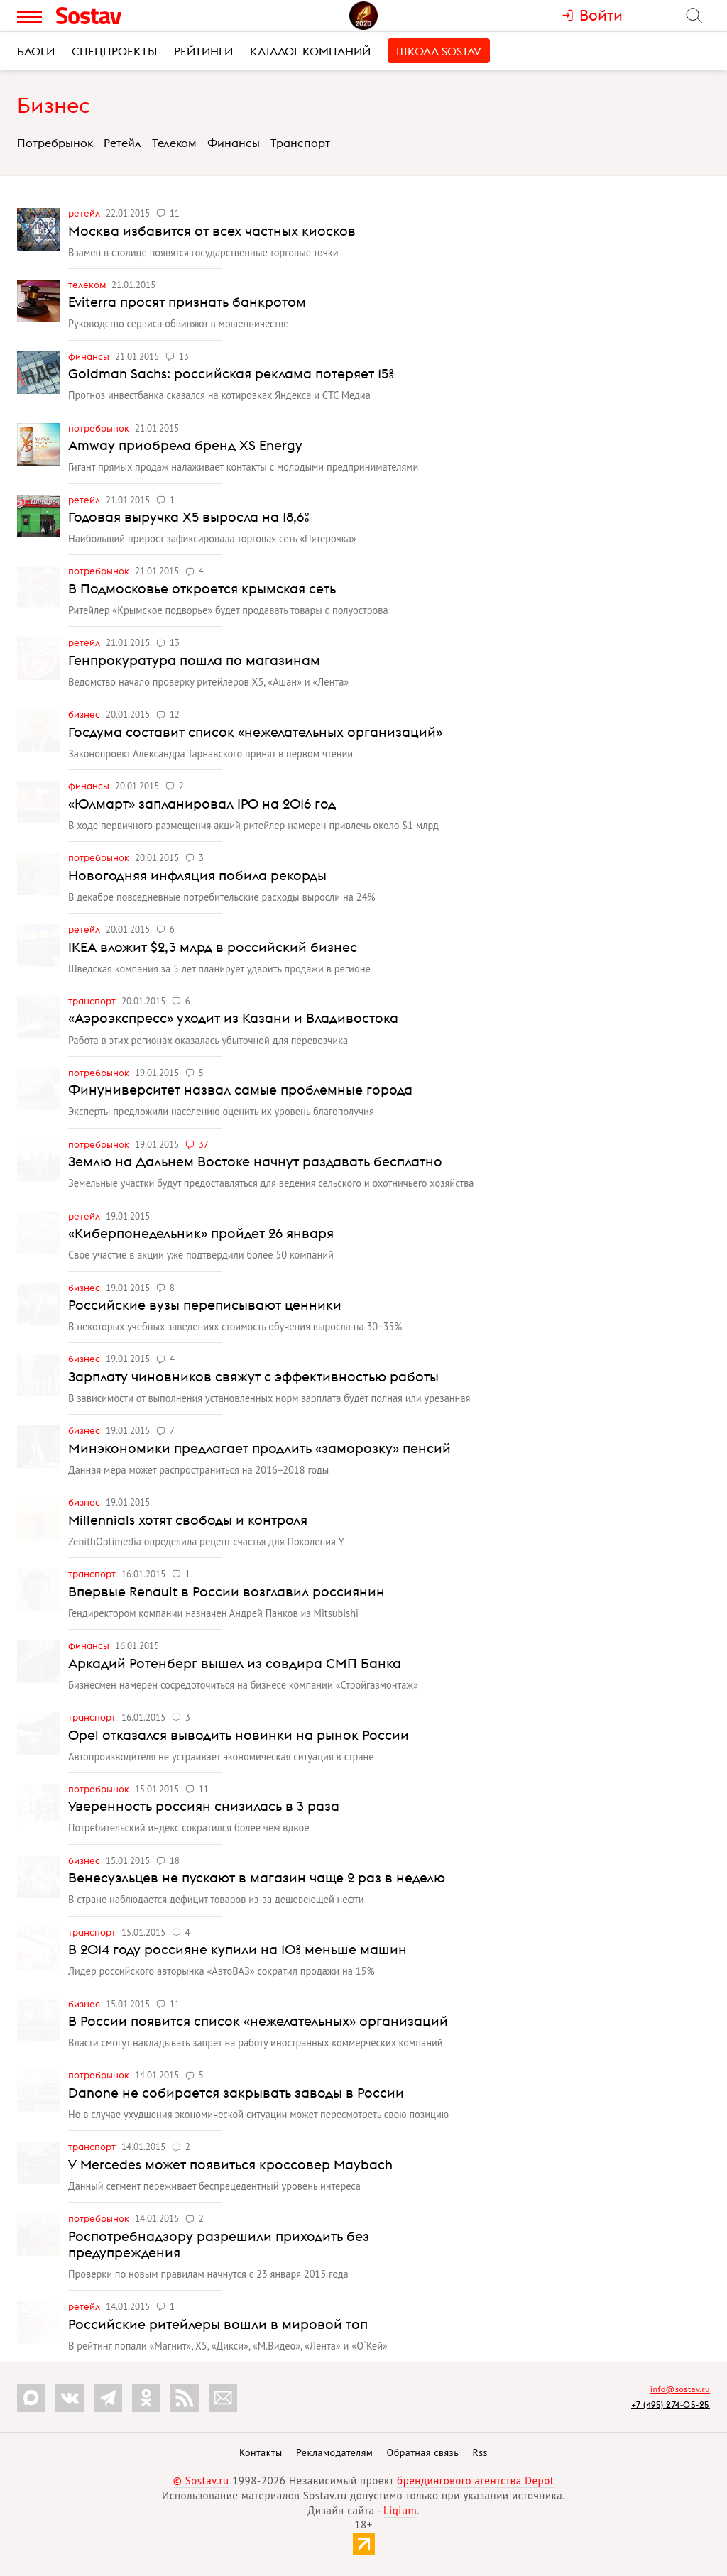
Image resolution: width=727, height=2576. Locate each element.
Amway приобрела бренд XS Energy (185, 445)
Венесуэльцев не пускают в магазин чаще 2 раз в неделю (256, 1877)
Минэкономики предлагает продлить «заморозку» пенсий (259, 1448)
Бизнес (53, 105)
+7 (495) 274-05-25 (670, 2404)
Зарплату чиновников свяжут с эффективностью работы (253, 1376)
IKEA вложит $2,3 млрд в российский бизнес (212, 946)
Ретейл (122, 143)
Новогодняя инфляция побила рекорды (197, 875)
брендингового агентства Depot (475, 2480)
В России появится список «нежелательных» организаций (258, 2020)
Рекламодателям (334, 2452)
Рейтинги (203, 51)
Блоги (36, 51)
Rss (480, 2452)
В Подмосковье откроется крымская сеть (202, 588)
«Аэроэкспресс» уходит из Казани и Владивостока (233, 1017)
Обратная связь (423, 2452)
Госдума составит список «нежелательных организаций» (255, 731)
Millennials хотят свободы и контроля (187, 1519)
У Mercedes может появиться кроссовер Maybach (230, 2164)
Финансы (233, 143)
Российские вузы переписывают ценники (204, 1304)
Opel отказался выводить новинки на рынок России (238, 1734)
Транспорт (300, 143)
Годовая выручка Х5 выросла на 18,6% (189, 516)
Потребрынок (55, 143)
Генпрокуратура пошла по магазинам (194, 660)
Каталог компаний (310, 51)
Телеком (174, 143)
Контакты (261, 2452)
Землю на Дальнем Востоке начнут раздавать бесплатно (255, 1161)
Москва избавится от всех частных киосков (212, 230)
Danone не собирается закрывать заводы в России (236, 2092)
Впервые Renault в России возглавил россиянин (226, 1591)
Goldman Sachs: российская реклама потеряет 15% (231, 373)
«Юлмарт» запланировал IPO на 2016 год (202, 803)
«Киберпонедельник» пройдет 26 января (201, 1233)
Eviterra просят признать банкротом (187, 301)
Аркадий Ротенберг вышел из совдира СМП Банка (234, 1663)
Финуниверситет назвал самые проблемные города (240, 1089)
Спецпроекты (114, 51)
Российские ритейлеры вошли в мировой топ (218, 2324)
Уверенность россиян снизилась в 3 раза (203, 1805)
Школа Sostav (438, 51)
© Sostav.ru (201, 2480)
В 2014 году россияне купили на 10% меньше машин (237, 1949)
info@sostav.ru (680, 2389)
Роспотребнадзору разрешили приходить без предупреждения (218, 2244)
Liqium (400, 2510)
